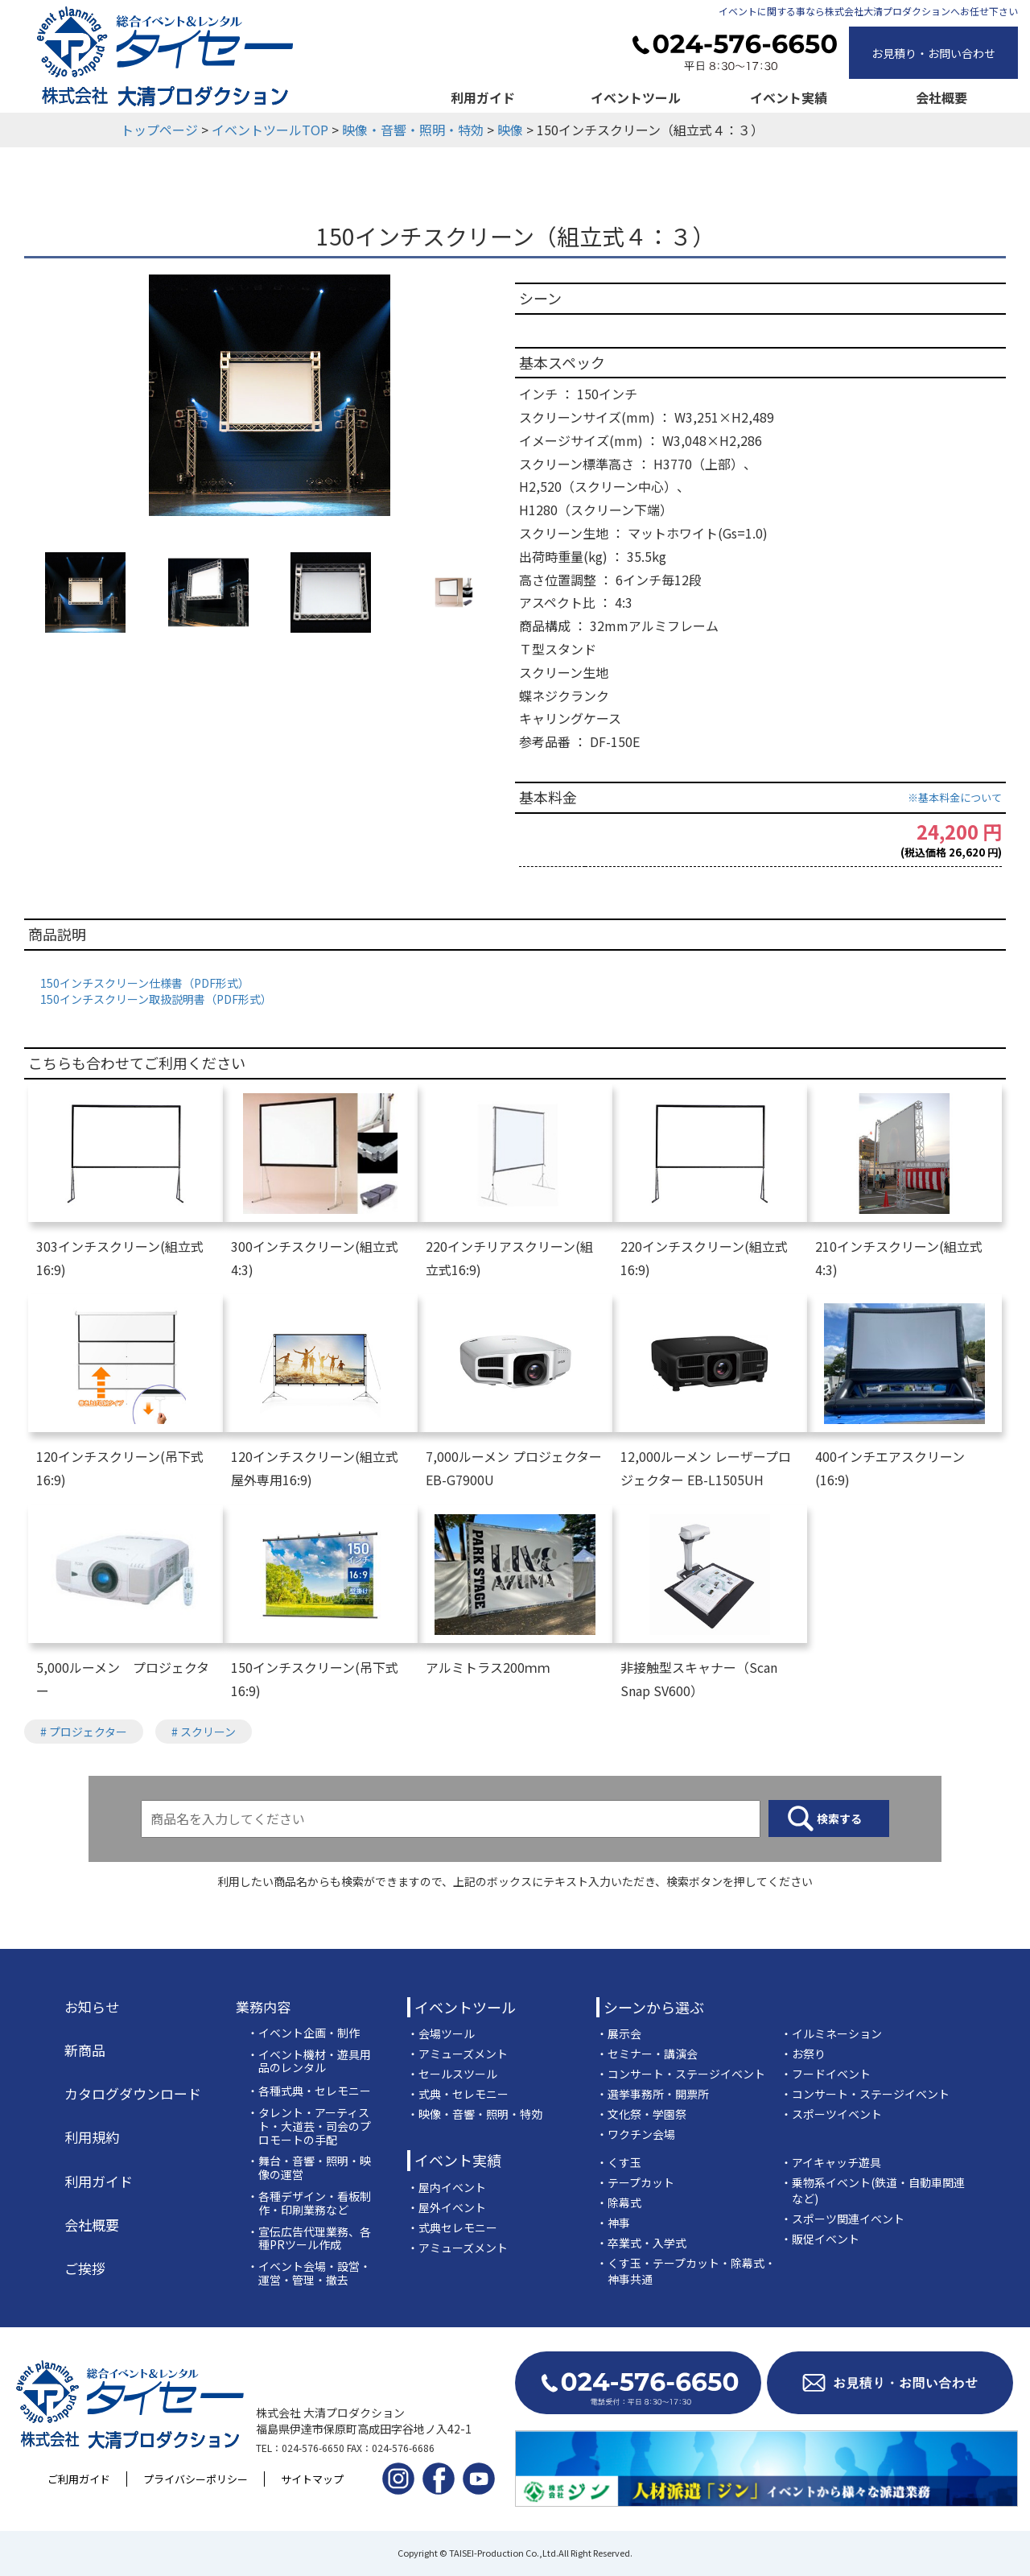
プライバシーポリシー (195, 2479)
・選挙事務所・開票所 (652, 2094)
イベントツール (636, 97)
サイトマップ (312, 2479)
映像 (510, 129)
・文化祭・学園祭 (641, 2114)
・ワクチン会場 (635, 2134)
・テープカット (635, 2182)
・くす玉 (618, 2162)
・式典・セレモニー (458, 2094)
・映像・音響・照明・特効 (474, 2114)
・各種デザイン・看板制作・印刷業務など (309, 2203)
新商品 (84, 2050)
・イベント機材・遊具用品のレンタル (309, 2061)
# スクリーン (203, 1732)
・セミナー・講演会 (647, 2054)
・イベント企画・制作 (303, 2033)
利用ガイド (483, 97)
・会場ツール (441, 2033)
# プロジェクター (83, 1732)
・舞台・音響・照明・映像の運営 (309, 2168)
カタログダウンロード (132, 2093)
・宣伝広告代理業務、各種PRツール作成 (309, 2238)
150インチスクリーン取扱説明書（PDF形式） (156, 999)
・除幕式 (618, 2202)
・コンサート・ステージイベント (680, 2074)
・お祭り (803, 2054)
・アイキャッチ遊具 (831, 2162)
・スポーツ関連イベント (842, 2219)
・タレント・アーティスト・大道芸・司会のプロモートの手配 (309, 2126)
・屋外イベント (446, 2207)
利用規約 (91, 2137)
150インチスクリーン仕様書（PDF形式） (144, 983)
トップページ (159, 129)
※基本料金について (955, 797)
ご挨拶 (84, 2268)
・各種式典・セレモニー (309, 2091)
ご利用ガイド (78, 2479)
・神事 (613, 2223)
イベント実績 (788, 97)
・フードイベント (826, 2074)
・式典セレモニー (452, 2227)
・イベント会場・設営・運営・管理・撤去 (309, 2273)
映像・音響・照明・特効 (413, 129)
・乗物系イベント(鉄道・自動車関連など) (873, 2190)
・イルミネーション (831, 2033)
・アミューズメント (457, 2054)
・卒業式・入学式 (641, 2243)
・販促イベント (820, 2239)
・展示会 (618, 2033)
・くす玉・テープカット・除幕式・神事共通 (686, 2271)
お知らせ (91, 2007)
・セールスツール (452, 2074)
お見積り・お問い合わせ (933, 53)
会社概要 (941, 97)
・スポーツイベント (831, 2114)
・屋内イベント (446, 2187)
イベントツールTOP (270, 129)
